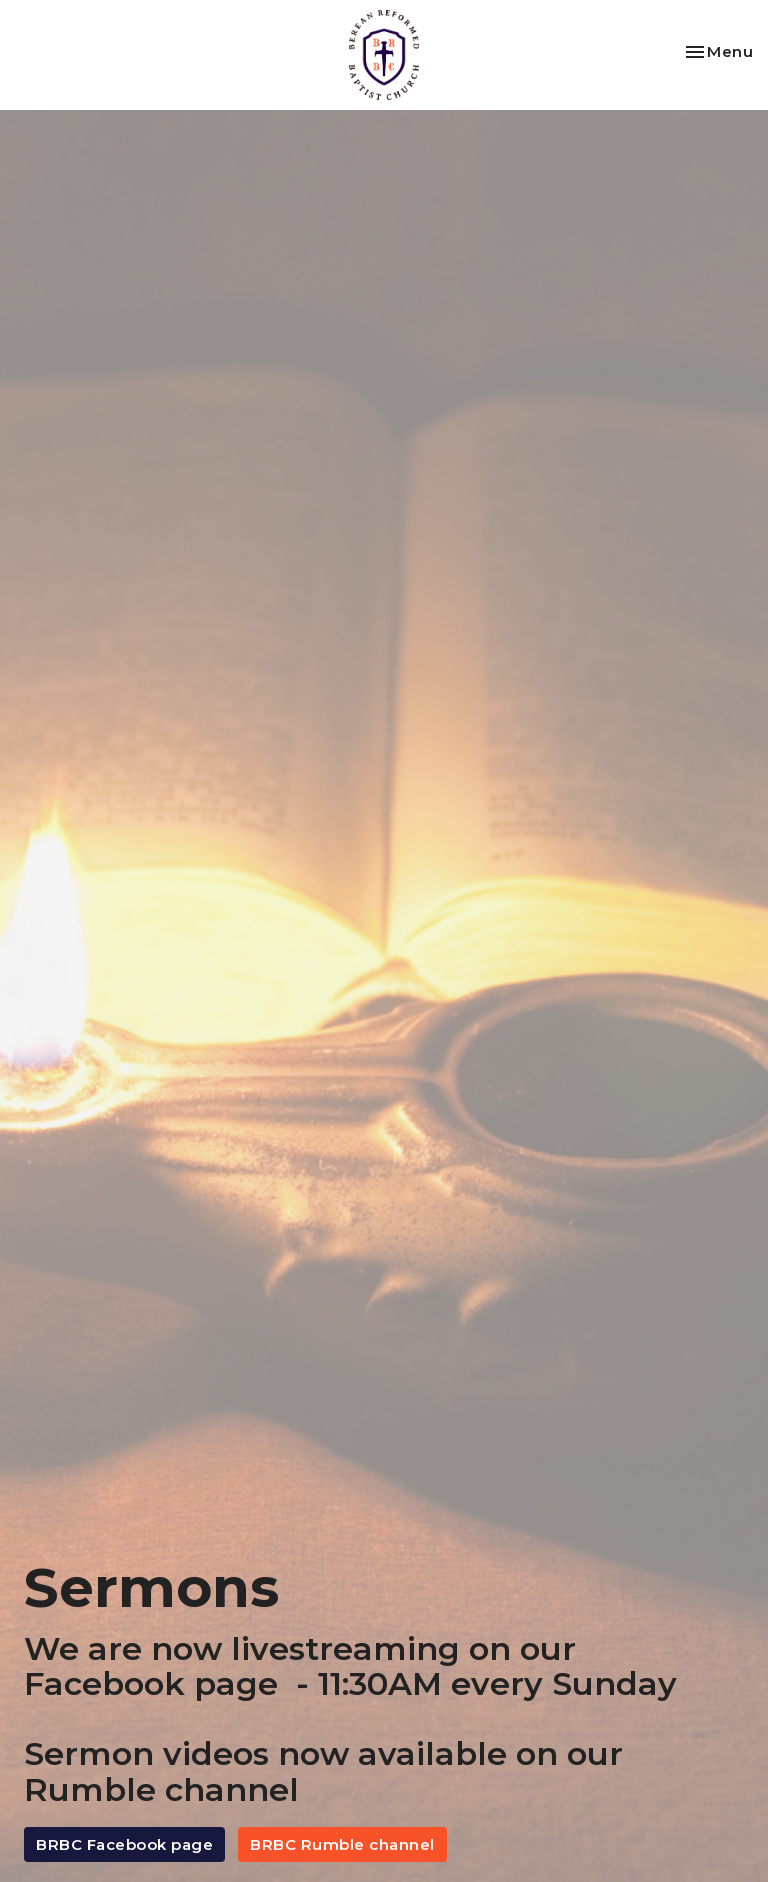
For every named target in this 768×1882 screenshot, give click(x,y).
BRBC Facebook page (124, 1844)
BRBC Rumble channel (342, 1844)
